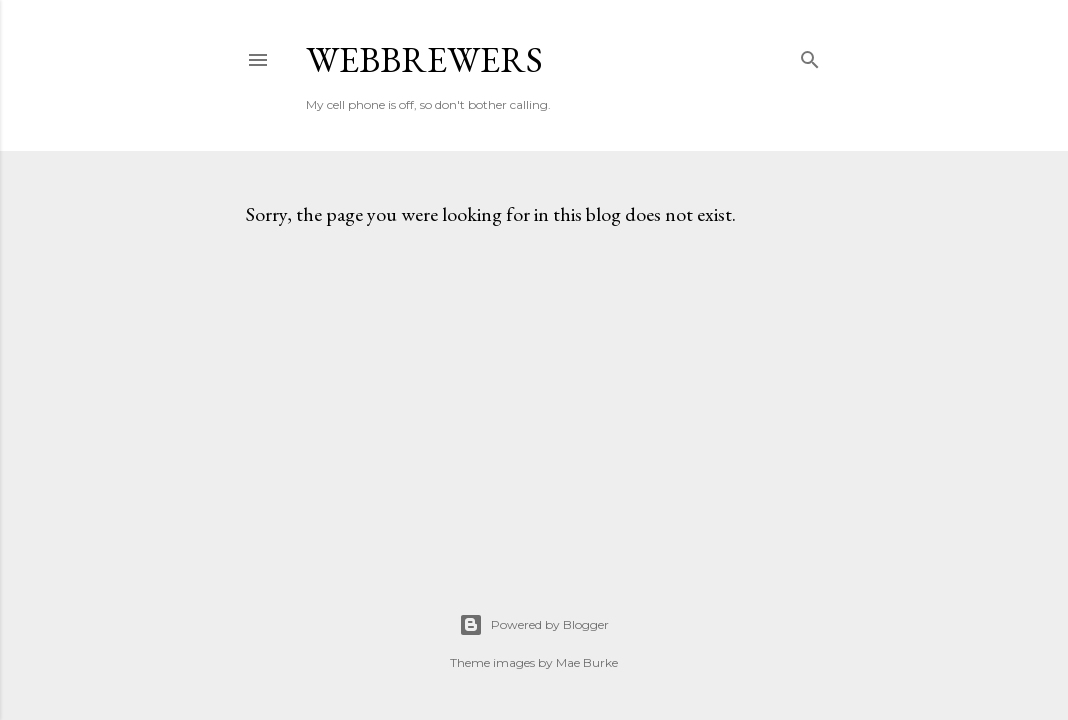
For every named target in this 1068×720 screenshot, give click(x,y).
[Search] (810, 55)
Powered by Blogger (534, 625)
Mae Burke (587, 662)
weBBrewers (424, 59)
